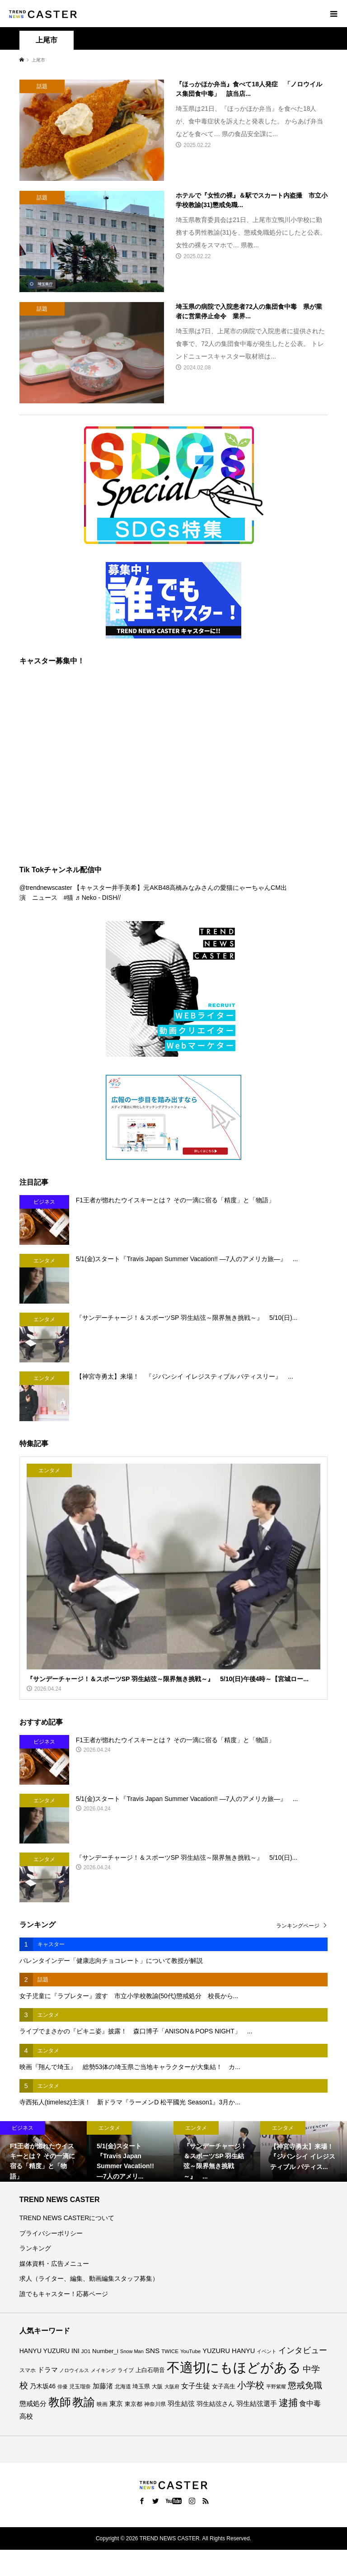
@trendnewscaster (45, 887)
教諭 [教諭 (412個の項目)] (83, 2402)
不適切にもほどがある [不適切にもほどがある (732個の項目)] (234, 2367)
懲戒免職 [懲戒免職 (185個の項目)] (305, 2385)
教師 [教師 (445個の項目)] (59, 2402)
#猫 (69, 897)
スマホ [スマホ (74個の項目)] (27, 2370)
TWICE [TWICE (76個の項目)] (169, 2351)
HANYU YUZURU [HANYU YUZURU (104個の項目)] (44, 2350)
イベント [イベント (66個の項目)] (267, 2351)
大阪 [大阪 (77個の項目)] (157, 2386)
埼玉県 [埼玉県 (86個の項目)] (141, 2386)
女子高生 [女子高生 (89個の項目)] (223, 2386)
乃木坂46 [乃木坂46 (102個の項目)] (43, 2386)
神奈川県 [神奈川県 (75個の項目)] (155, 2404)
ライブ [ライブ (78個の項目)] (125, 2370)
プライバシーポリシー (51, 2233)
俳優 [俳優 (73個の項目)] (62, 2386)
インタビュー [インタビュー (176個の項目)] (302, 2350)
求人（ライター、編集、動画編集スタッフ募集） (89, 2278)
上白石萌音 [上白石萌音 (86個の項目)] (150, 2370)
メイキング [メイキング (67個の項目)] (103, 2370)
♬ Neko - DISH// (98, 897)
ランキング (35, 2248)
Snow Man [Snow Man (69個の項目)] (132, 2351)
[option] (43, 2151)
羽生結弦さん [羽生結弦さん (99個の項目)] (215, 2404)
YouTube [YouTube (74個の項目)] (190, 2351)
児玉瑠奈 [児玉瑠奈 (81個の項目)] (80, 2386)
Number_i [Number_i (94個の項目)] (105, 2351)
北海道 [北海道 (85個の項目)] (123, 2386)
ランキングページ (297, 1926)
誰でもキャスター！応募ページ (63, 2293)
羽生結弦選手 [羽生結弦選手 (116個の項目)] (256, 2403)
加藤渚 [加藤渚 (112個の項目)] (103, 2386)
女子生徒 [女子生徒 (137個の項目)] (195, 2386)
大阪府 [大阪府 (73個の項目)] (171, 2386)
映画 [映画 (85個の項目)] (102, 2404)
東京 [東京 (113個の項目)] (116, 2403)
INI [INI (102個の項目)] (75, 2350)
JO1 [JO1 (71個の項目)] (86, 2351)
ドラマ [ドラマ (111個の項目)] (48, 2369)
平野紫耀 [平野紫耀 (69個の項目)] (276, 2386)
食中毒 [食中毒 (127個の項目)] (310, 2403)
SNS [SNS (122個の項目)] (152, 2350)
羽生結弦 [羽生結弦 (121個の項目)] (181, 2403)
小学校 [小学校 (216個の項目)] (250, 2385)
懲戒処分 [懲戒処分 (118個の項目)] (33, 2403)
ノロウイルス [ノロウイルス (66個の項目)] (74, 2370)
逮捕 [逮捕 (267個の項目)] (288, 2402)
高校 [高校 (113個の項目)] (26, 2416)
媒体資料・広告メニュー (54, 2263)
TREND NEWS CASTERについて (67, 2218)
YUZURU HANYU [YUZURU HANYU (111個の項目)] (228, 2350)
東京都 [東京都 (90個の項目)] (133, 2404)
